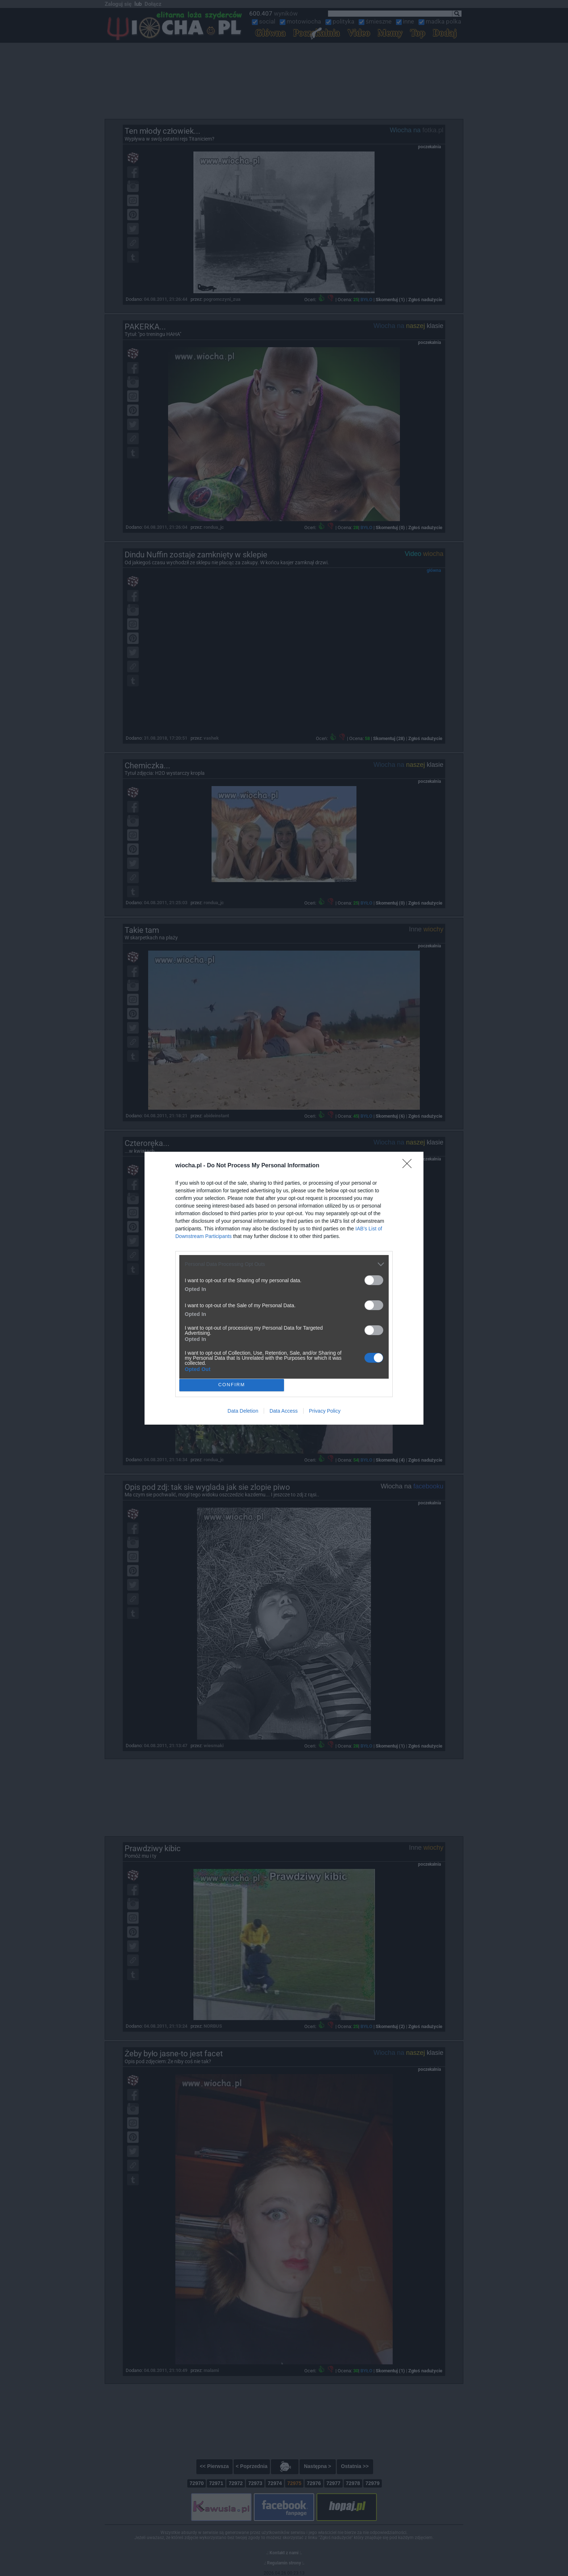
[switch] (373, 1280)
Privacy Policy (325, 1411)
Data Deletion (242, 1411)
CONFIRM (231, 1384)
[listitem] (284, 1264)
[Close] (409, 1166)
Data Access (284, 1411)
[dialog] (284, 1288)
